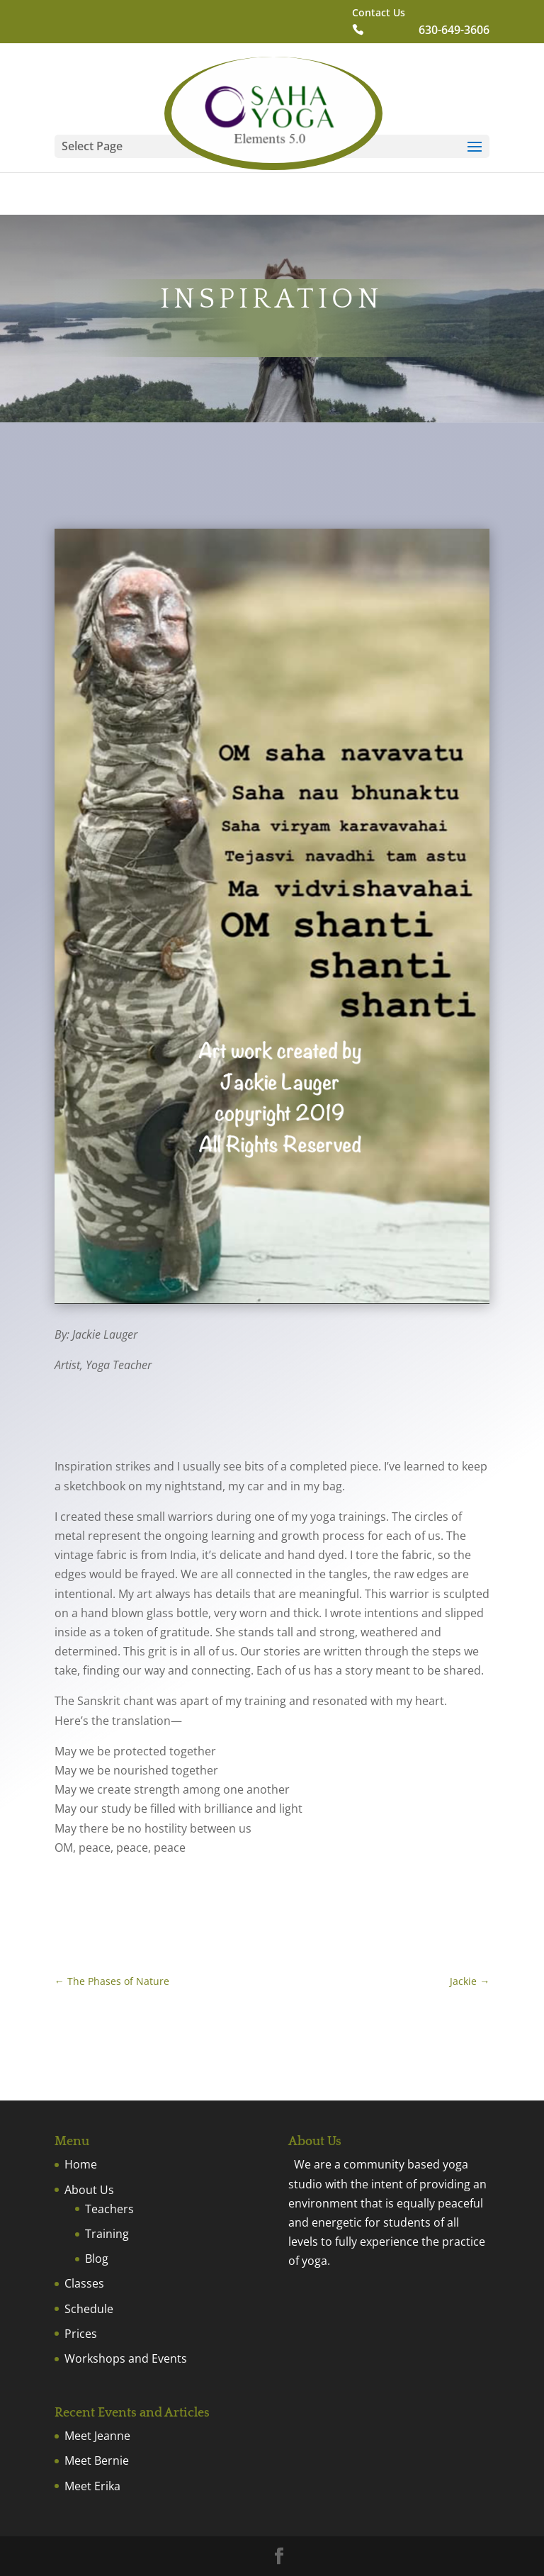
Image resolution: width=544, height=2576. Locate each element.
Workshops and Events (125, 2358)
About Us (89, 2190)
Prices (80, 2333)
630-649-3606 (454, 31)
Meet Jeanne (97, 2435)
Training (107, 2234)
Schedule (88, 2309)
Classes (84, 2283)
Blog (96, 2258)
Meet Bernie (96, 2460)
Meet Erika (92, 2486)
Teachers (109, 2209)
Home (80, 2164)
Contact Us (378, 13)
